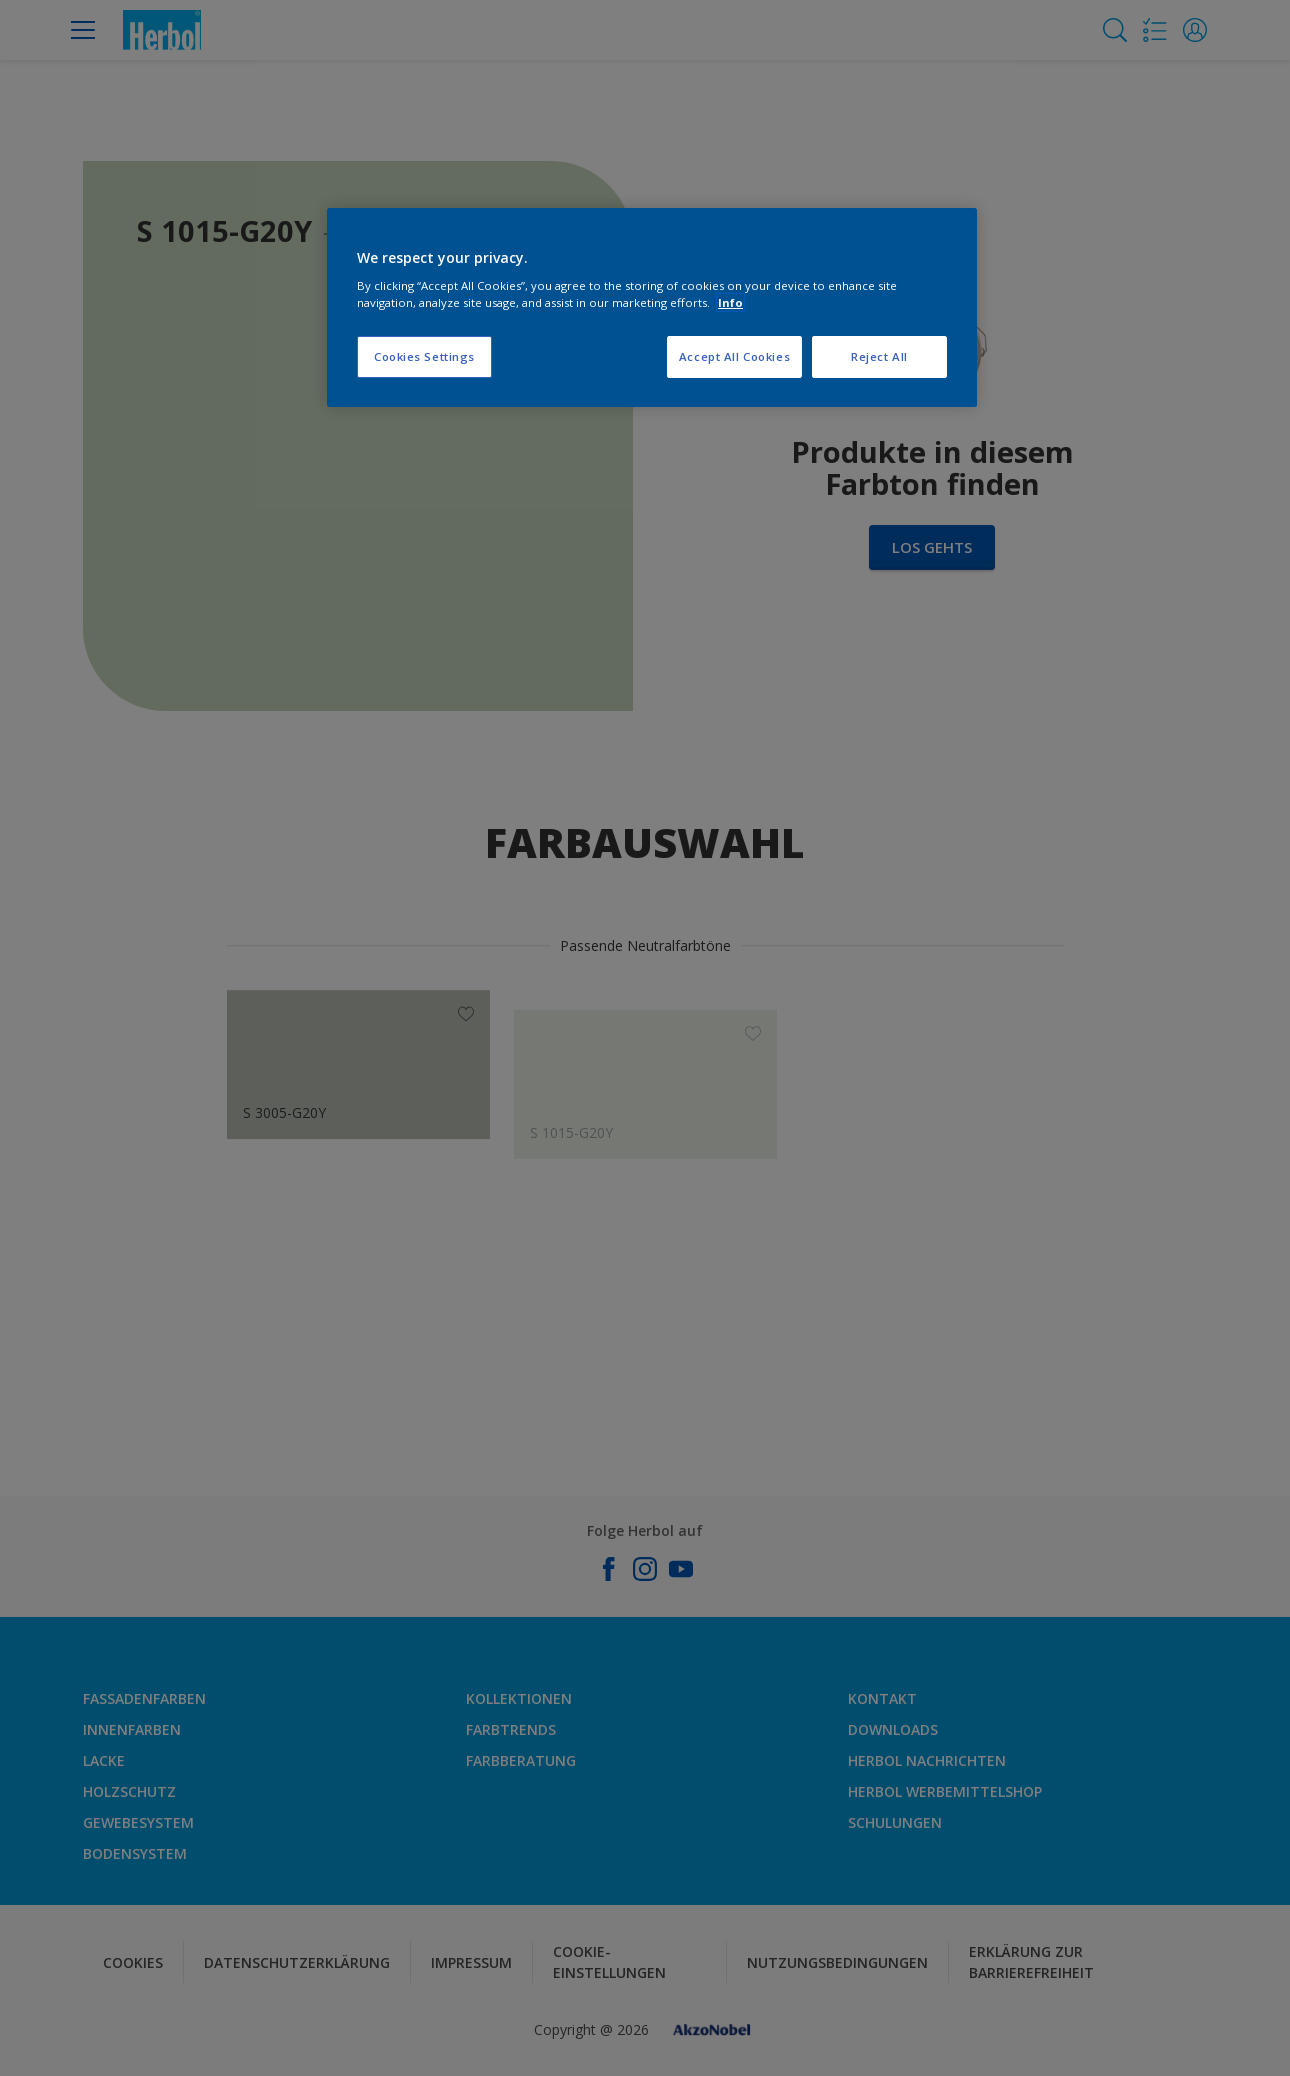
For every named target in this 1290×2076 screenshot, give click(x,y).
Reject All (879, 356)
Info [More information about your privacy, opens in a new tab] (730, 302)
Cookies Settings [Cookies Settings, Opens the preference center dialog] (424, 356)
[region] (652, 308)
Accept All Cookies (734, 356)
